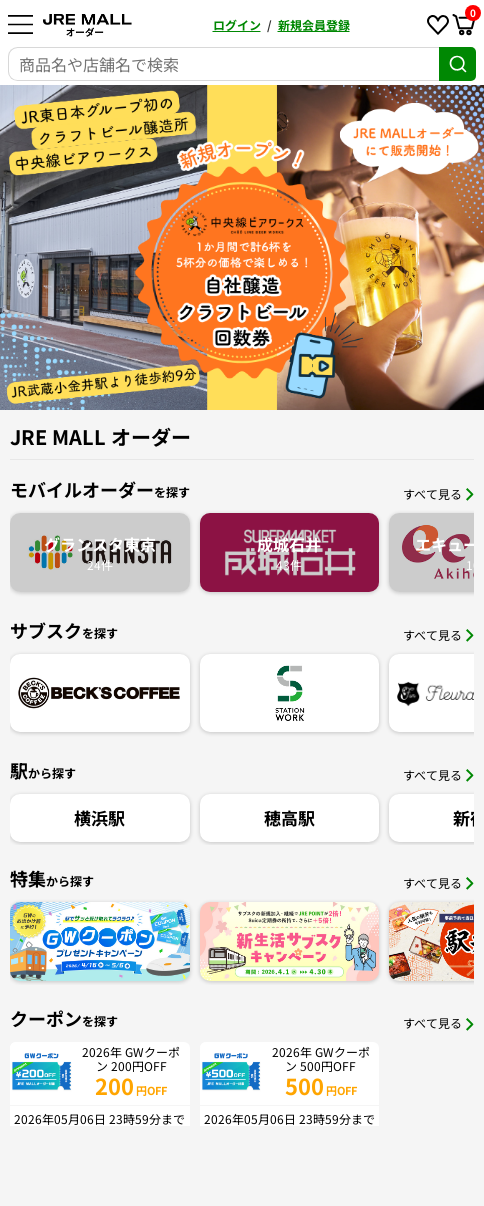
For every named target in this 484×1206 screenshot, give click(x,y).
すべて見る (438, 493)
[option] (242, 247)
